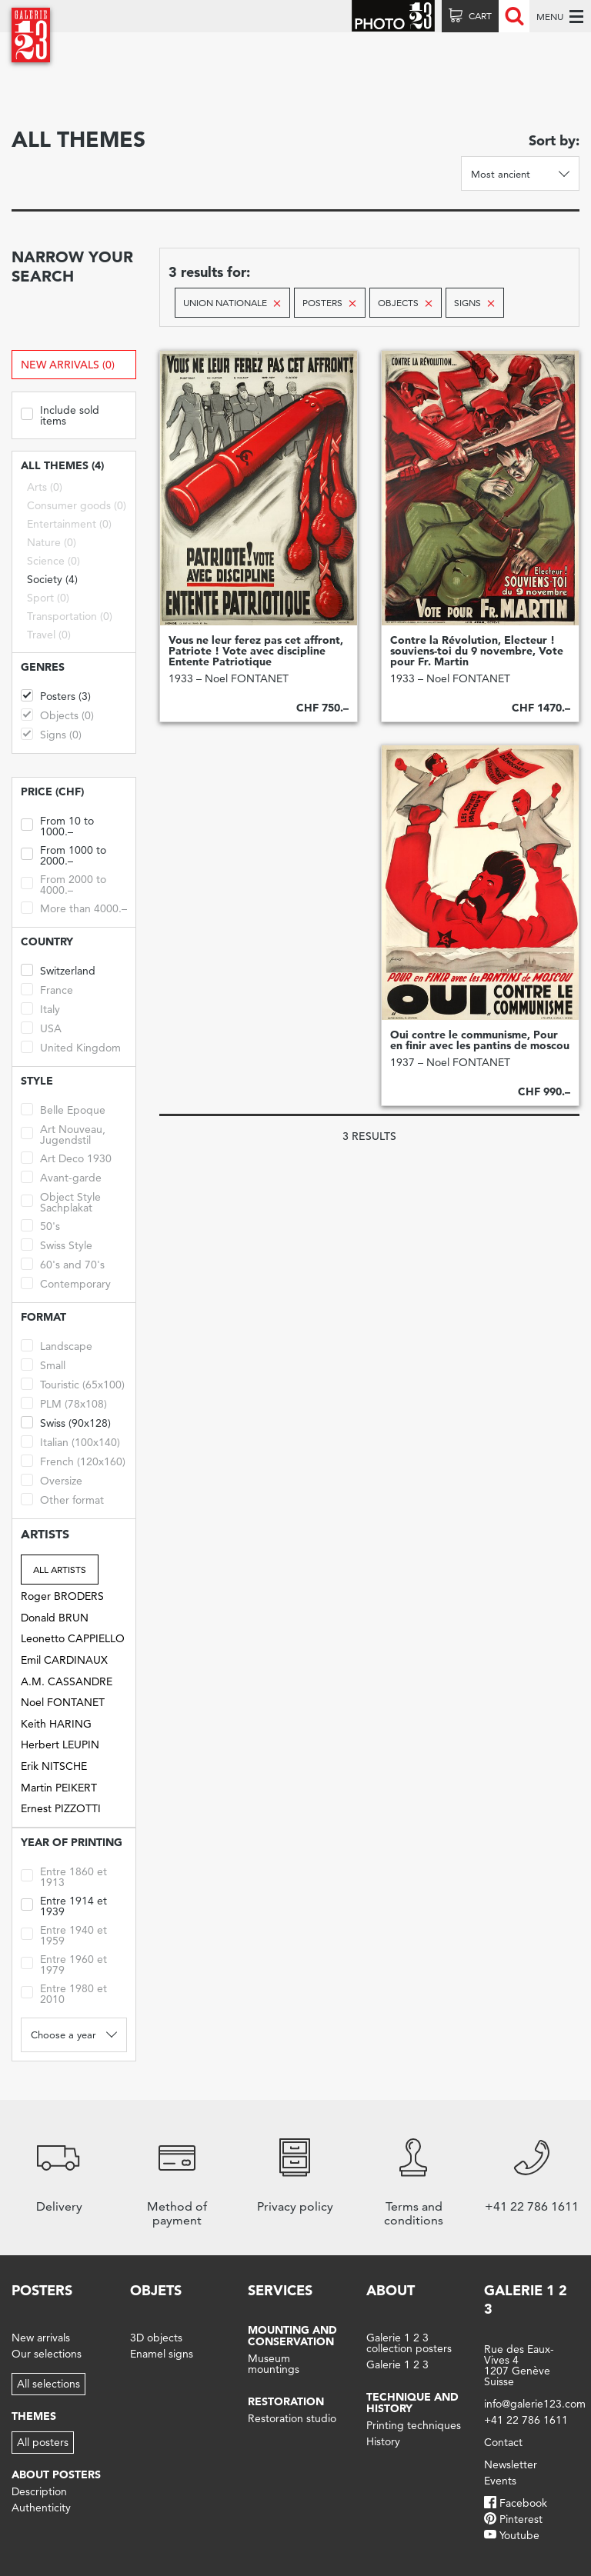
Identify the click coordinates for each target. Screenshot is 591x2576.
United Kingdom (71, 1046)
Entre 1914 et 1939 (64, 1904)
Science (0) (53, 561)
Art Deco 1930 (66, 1157)
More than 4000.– (74, 907)
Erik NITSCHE (54, 1766)
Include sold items (60, 414)
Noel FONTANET (63, 1702)
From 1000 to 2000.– (63, 854)
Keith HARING (56, 1724)
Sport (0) (48, 598)
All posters (42, 2442)
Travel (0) (49, 635)
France (47, 989)
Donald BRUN (54, 1618)
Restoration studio (292, 2418)
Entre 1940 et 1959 (64, 1934)
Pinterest (521, 2519)
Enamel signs (161, 2354)
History (383, 2441)
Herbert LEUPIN (60, 1744)
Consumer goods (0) (76, 505)
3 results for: (209, 272)
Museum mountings (273, 2363)
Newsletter (510, 2464)
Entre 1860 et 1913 (64, 1875)
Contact (503, 2442)
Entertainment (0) (69, 524)
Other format (62, 1499)
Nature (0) (51, 542)
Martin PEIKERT (59, 1788)
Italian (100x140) (70, 1441)
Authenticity (41, 2507)
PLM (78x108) (64, 1403)
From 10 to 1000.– (57, 824)
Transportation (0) (69, 616)
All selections (48, 2384)
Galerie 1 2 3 (397, 2364)
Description (39, 2491)
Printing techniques (413, 2425)
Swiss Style (56, 1244)
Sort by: (554, 140)
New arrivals (41, 2337)
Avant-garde (61, 1176)
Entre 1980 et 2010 (64, 1992)
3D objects (156, 2337)
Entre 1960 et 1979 (64, 1963)
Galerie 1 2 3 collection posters (409, 2343)
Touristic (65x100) (73, 1383)
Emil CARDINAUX (64, 1660)
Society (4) (52, 579)
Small (43, 1364)
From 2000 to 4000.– (63, 883)
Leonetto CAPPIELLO (73, 1638)
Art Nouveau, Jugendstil (63, 1133)
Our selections (47, 2354)
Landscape (56, 1345)
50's (40, 1225)
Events (500, 2481)
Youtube (519, 2535)
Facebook (523, 2503)
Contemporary (66, 1283)
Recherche (514, 16)
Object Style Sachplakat (61, 1201)
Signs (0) (51, 733)
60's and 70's (63, 1263)
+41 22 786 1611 (526, 2420)
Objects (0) (57, 714)
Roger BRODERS (62, 1596)
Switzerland (58, 969)
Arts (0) (44, 487)
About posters (56, 2474)
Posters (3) (56, 695)
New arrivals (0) (68, 365)
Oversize (51, 1479)
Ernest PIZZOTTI (61, 1808)
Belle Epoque (63, 1109)
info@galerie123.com (535, 2404)
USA (41, 1027)
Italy (40, 1008)
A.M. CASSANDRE (66, 1681)
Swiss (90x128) (66, 1422)
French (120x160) (73, 1460)
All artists (59, 1569)
